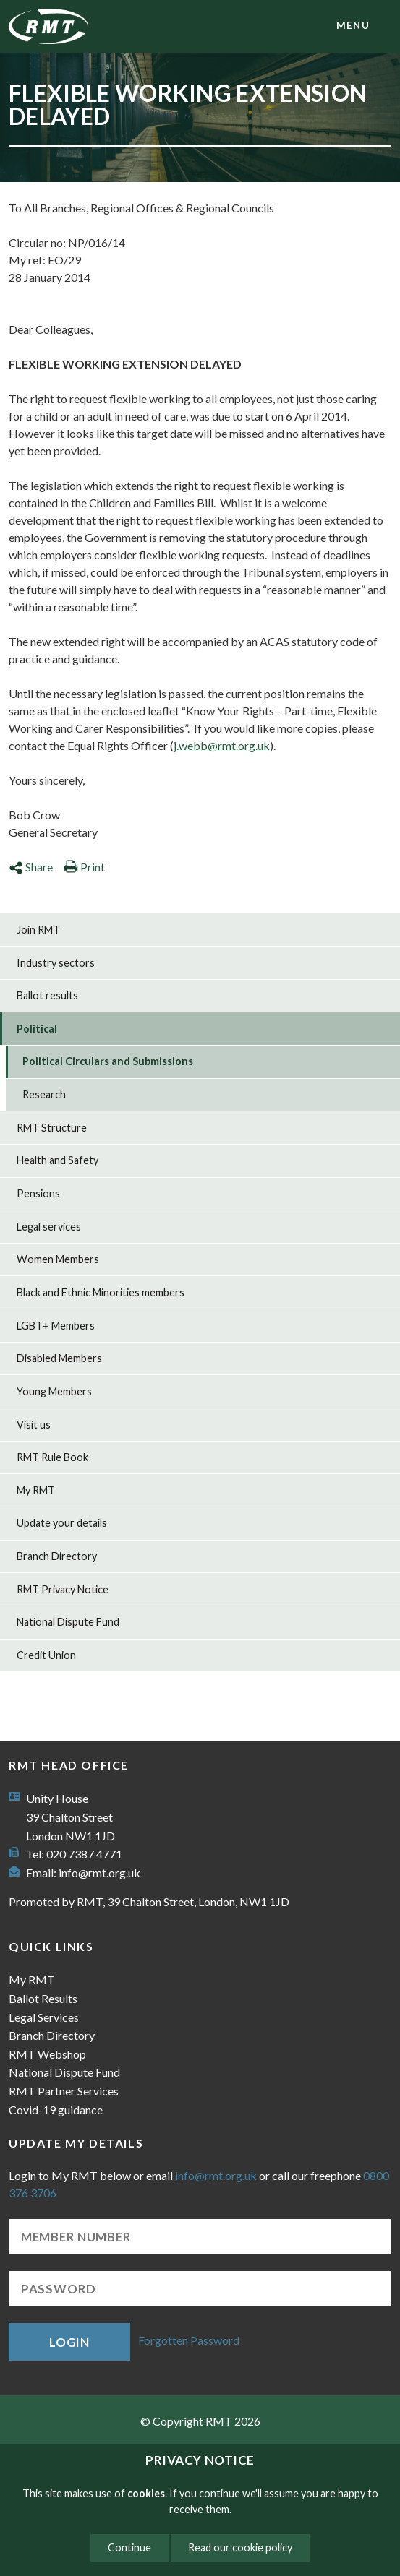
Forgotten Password (188, 2340)
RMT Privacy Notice (62, 1589)
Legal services (49, 1226)
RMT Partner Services (64, 2091)
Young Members (54, 1391)
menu (353, 25)
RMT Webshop (47, 2054)
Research (44, 1094)
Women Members (58, 1259)
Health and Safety (57, 1160)
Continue (129, 2547)
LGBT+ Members (56, 1325)
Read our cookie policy (240, 2547)
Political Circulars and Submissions (107, 1061)
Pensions (38, 1193)
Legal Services (44, 2017)
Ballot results (47, 995)
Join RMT (38, 929)
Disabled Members (59, 1358)
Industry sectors (56, 963)
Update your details (62, 1523)
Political (37, 1028)
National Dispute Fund (68, 1622)
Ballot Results (43, 1998)
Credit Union (46, 1655)
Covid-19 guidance (56, 2109)
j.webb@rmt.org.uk (222, 745)
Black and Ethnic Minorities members (100, 1292)
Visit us (34, 1424)
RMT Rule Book (52, 1457)
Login (69, 2342)
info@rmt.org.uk (99, 1872)
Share (31, 867)
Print (84, 867)
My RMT (36, 1490)
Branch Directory (57, 1556)
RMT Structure (52, 1127)
